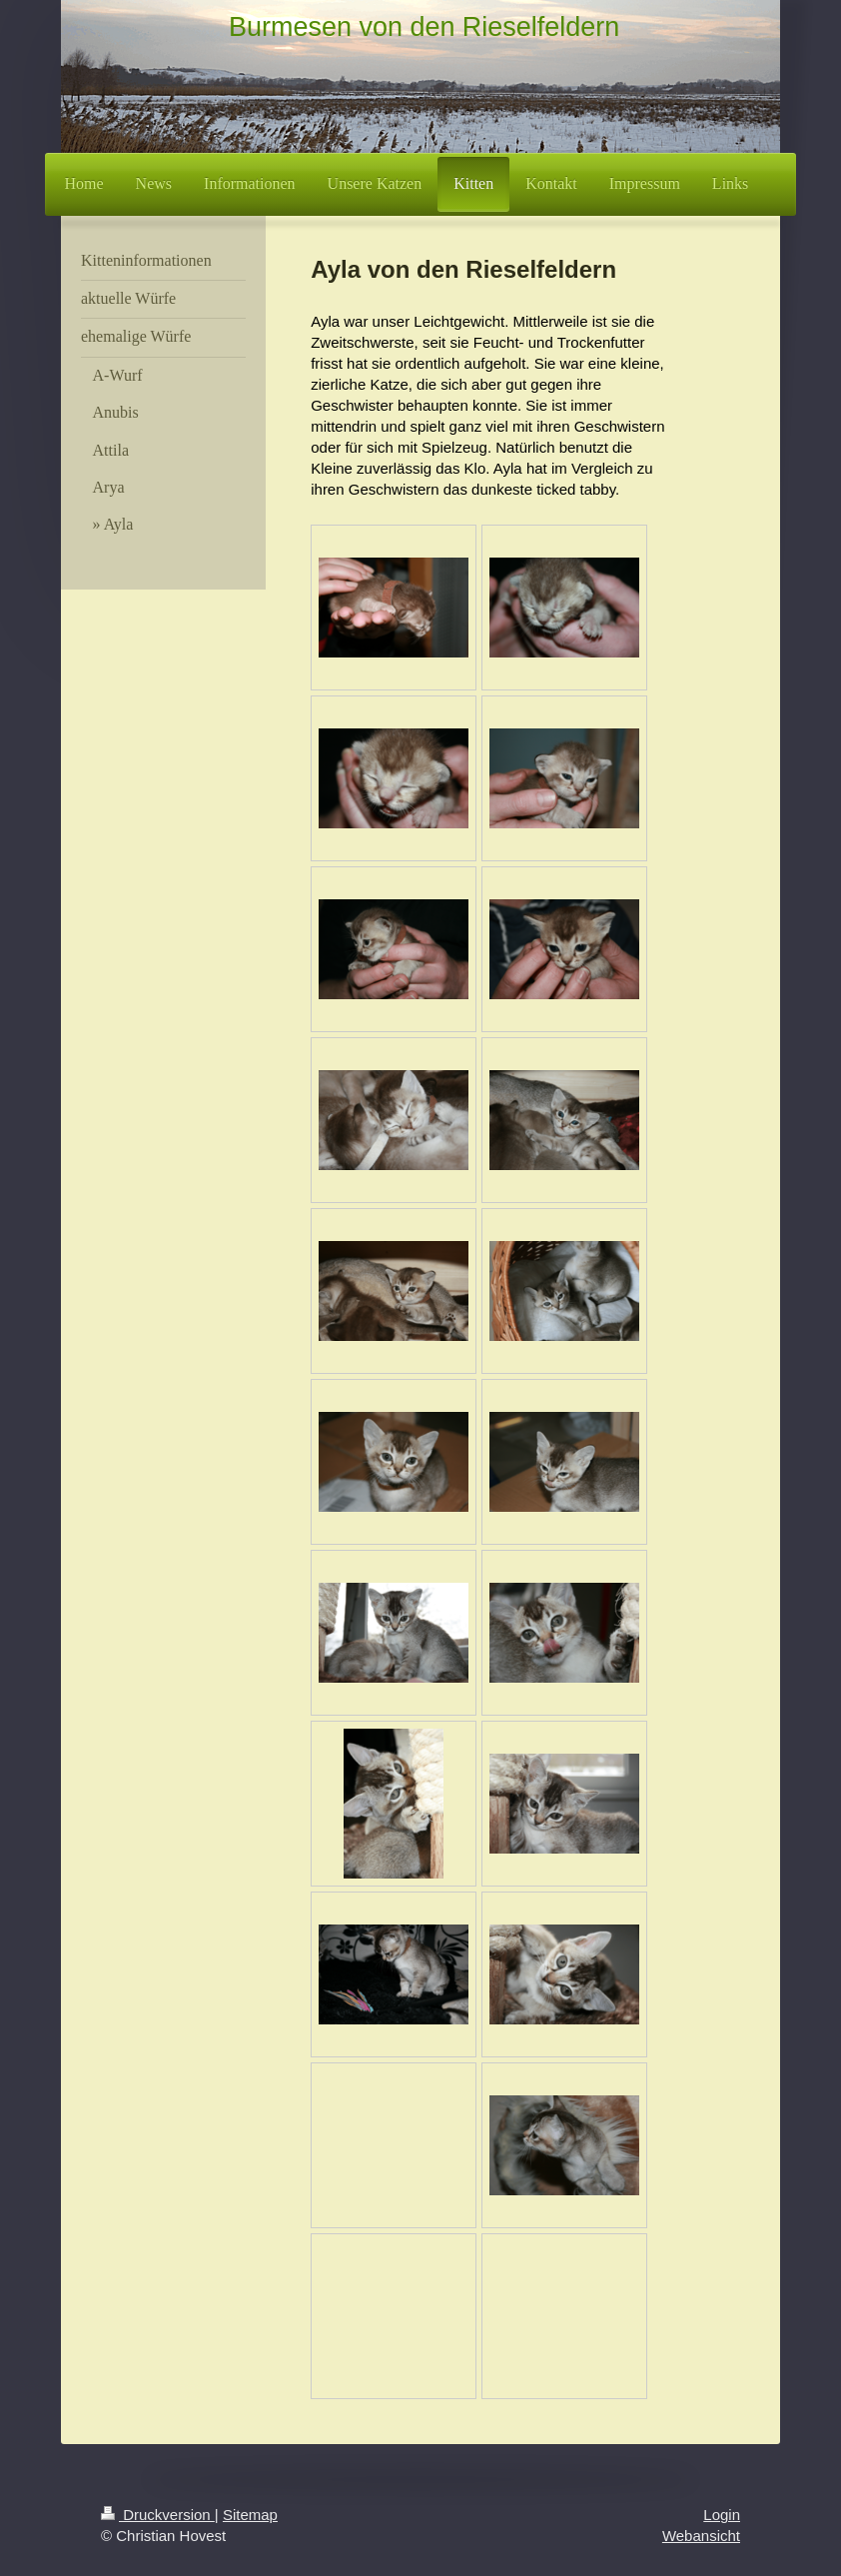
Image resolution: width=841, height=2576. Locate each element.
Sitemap (250, 2514)
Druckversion (158, 2514)
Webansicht (701, 2535)
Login (721, 2514)
